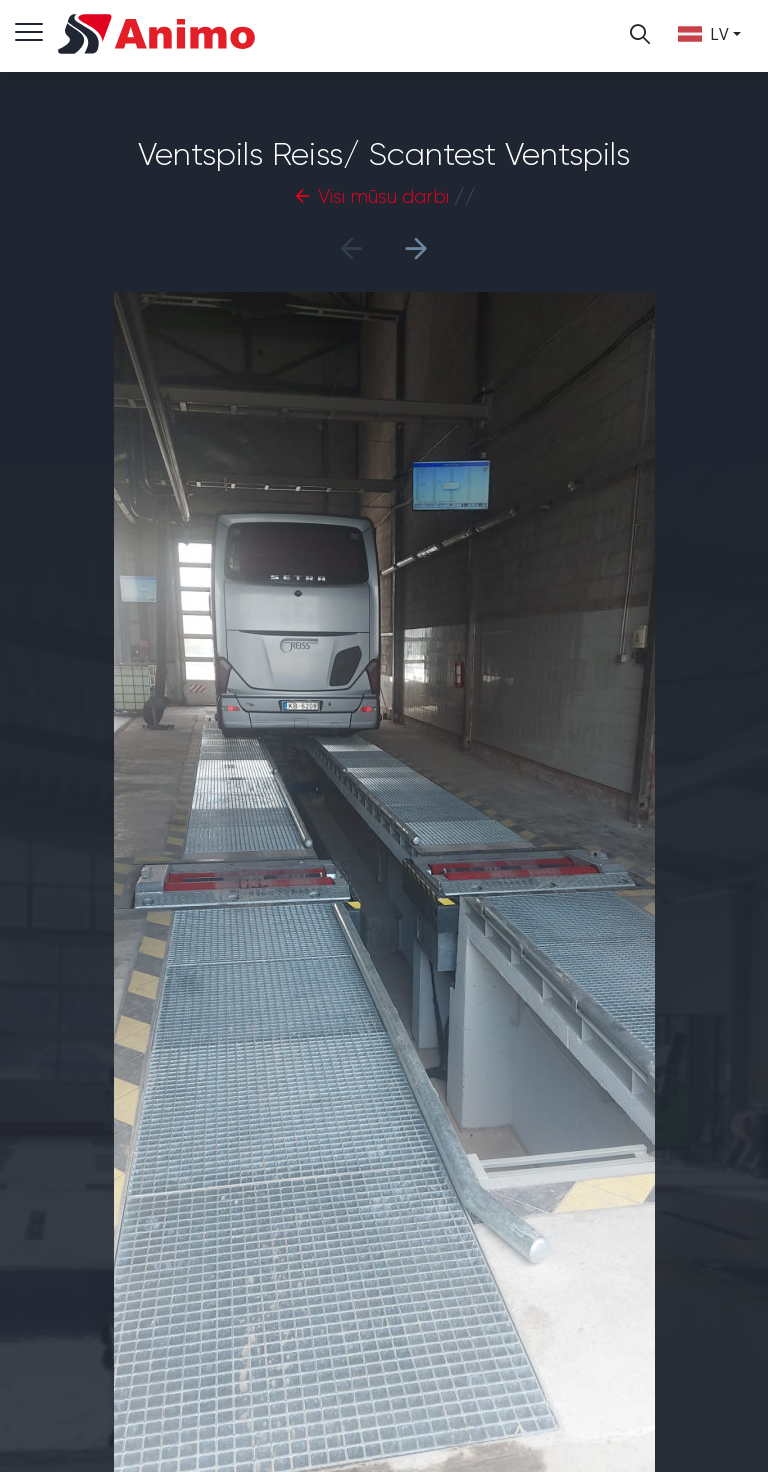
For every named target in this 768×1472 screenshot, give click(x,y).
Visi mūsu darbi (371, 196)
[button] (416, 248)
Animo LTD (158, 34)
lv (703, 34)
